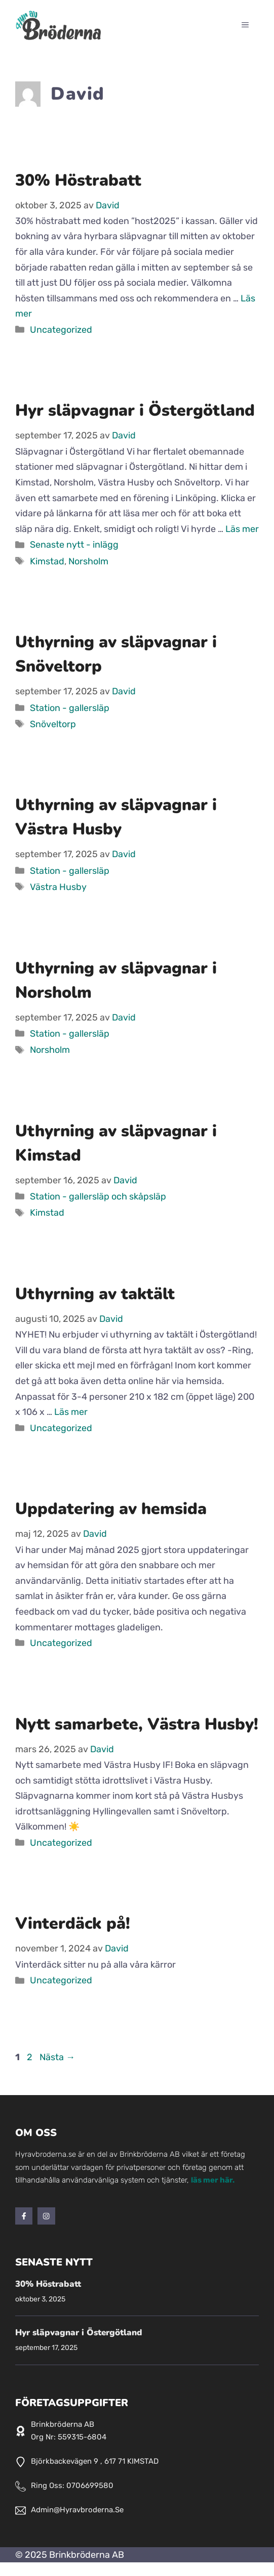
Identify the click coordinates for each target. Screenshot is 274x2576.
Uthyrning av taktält (95, 1294)
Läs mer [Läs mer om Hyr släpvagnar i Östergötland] (242, 529)
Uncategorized (61, 329)
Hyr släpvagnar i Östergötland (135, 410)
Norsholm (88, 561)
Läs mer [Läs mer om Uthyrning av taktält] (71, 1411)
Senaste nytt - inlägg (74, 544)
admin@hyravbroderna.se (77, 2509)
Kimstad (47, 561)
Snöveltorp (53, 724)
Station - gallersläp (69, 708)
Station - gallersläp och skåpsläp (98, 1196)
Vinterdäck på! (72, 1923)
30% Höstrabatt (78, 180)
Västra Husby (58, 887)
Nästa (57, 2057)
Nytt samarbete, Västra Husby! (136, 1724)
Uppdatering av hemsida (111, 1509)
